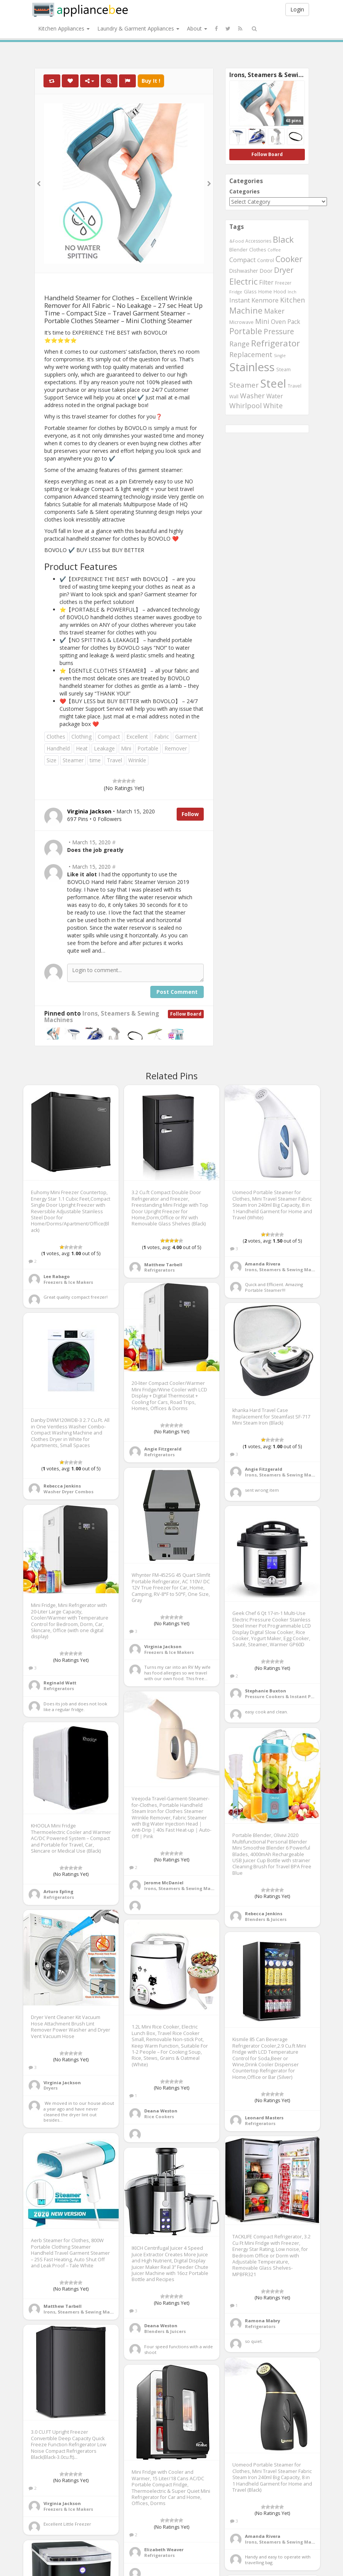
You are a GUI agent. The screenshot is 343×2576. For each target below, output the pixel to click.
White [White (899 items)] (273, 405)
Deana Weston (160, 2111)
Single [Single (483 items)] (280, 355)
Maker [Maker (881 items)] (274, 311)
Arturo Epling (58, 1891)
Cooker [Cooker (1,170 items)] (289, 258)
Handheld (58, 748)
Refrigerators (159, 1270)
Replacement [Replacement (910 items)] (250, 354)
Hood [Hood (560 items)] (280, 291)
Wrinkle (137, 760)
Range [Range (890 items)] (239, 343)
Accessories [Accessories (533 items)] (258, 241)
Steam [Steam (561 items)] (283, 369)
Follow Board (185, 1014)
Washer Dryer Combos (68, 1491)
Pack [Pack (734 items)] (293, 321)
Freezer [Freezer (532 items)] (283, 283)
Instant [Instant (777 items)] (239, 300)
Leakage (104, 748)
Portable (147, 748)
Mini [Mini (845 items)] (262, 321)
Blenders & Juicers (266, 1919)
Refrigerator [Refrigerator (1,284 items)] (275, 343)
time (95, 760)
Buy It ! (151, 80)
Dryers (50, 2088)
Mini (126, 748)
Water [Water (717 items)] (274, 396)
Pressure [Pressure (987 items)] (279, 331)
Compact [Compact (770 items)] (242, 260)
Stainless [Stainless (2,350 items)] (252, 367)
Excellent (137, 736)
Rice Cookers (159, 2116)
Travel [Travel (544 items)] (294, 386)
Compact (109, 736)
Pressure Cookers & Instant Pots (281, 1696)
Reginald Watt (59, 1683)
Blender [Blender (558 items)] (238, 249)
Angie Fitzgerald (163, 1449)
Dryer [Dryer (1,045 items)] (283, 270)
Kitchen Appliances (64, 28)
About (197, 28)
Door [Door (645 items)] (265, 270)
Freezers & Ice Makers (68, 1282)
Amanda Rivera (262, 1264)
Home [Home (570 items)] (265, 291)
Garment (186, 736)
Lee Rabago (56, 1276)
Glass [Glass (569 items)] (250, 291)
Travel (114, 760)
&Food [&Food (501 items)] (236, 241)
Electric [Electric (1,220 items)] (243, 281)
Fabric (161, 736)
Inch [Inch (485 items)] (292, 292)
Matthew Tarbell (163, 1264)
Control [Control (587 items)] (265, 260)
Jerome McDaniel (164, 1882)
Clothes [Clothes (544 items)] (257, 249)
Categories (244, 191)
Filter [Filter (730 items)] (266, 282)
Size (51, 760)
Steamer (73, 760)
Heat (82, 748)
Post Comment (177, 991)
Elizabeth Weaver (164, 2549)
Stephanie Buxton (265, 1691)
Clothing (81, 736)
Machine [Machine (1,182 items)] (245, 310)
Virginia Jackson (163, 1646)
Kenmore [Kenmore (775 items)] (265, 300)
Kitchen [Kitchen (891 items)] (292, 299)
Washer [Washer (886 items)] (252, 395)
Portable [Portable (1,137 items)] (245, 331)
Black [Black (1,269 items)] (283, 239)
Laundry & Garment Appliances (138, 28)
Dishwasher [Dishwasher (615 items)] (243, 270)
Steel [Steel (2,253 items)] (273, 383)
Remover (175, 748)
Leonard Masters (264, 2117)
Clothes (56, 736)
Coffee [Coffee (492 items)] (274, 250)
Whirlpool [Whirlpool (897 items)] (245, 405)
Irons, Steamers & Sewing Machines (101, 1016)
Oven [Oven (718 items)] (278, 321)
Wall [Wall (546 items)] (233, 396)
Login (297, 9)
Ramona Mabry (262, 2320)
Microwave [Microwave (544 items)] (241, 322)
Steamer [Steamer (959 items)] (244, 385)
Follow (190, 814)
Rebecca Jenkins (62, 1486)
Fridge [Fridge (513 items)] (235, 292)
